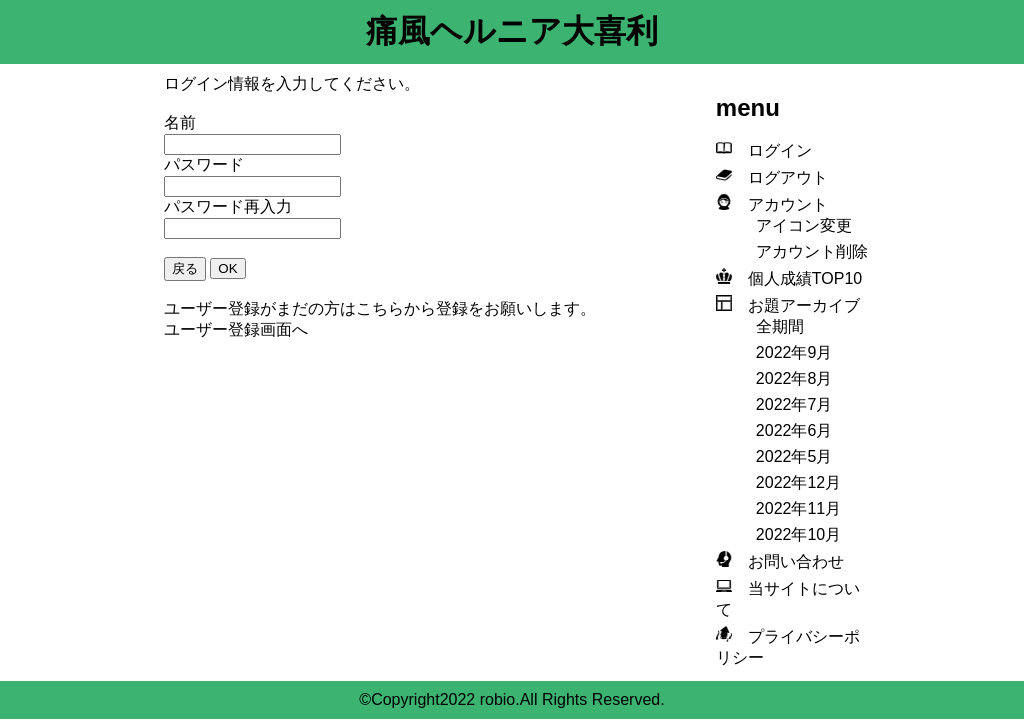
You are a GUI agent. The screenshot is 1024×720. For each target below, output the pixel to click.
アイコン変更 (804, 225)
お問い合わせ (788, 561)
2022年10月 (798, 534)
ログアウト (780, 177)
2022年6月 (794, 430)
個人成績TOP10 (797, 278)
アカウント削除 (812, 251)
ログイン (772, 150)
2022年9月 (794, 352)
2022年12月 (798, 482)
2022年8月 (794, 378)
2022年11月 (798, 508)
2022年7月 (794, 404)
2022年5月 (794, 456)
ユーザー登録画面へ (236, 329)
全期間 (780, 326)
